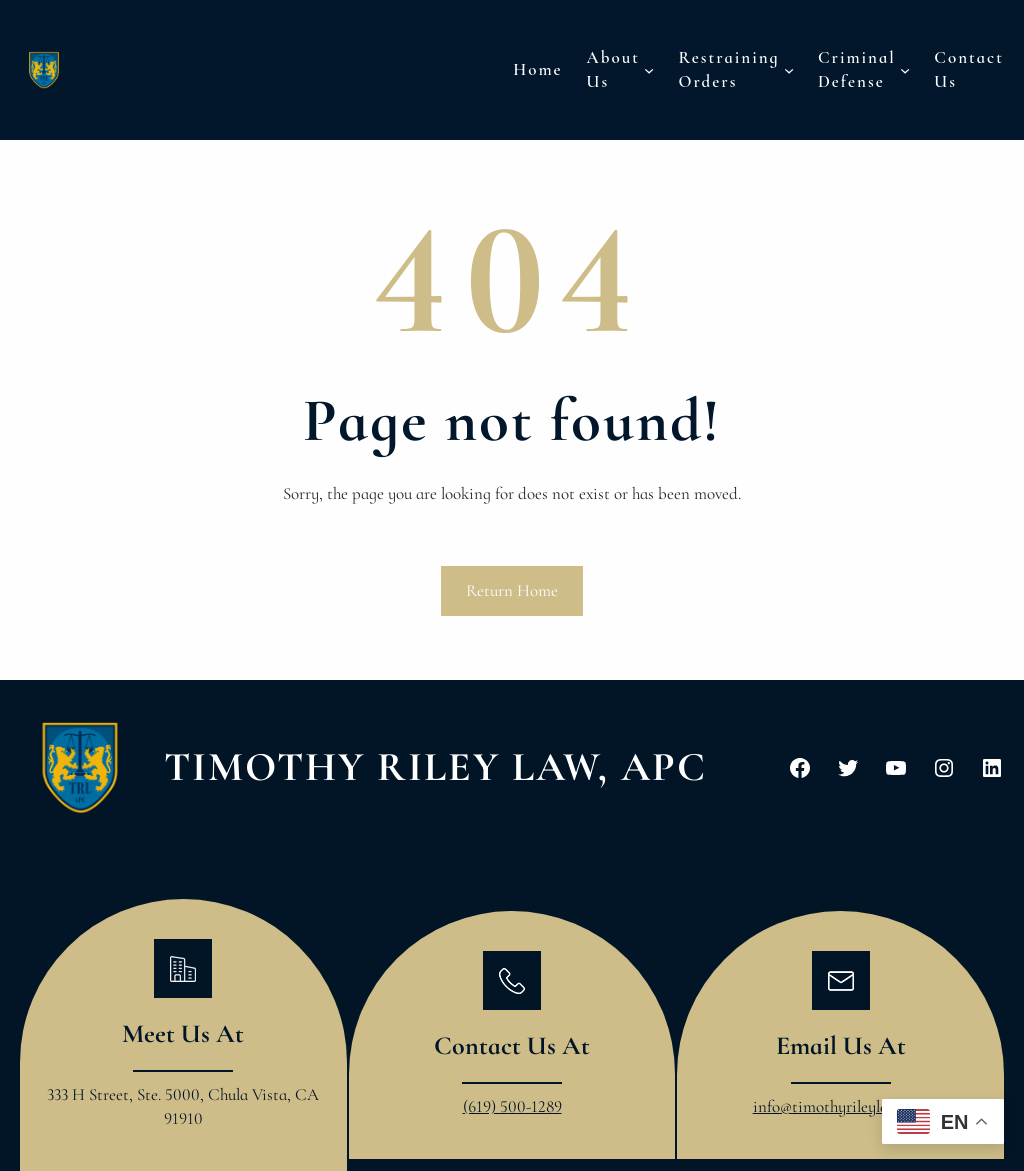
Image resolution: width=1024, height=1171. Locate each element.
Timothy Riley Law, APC (435, 767)
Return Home (512, 590)
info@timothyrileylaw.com (841, 1106)
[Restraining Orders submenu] (789, 70)
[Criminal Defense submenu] (905, 70)
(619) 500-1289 (512, 1106)
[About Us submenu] (649, 70)
